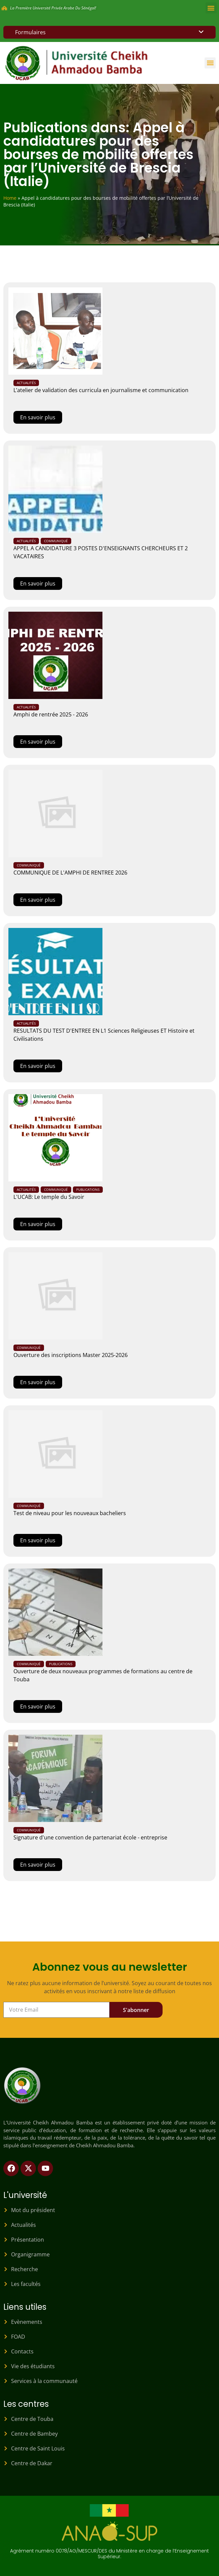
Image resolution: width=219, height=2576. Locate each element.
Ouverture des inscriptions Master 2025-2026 (70, 1355)
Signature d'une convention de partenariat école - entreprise (90, 1837)
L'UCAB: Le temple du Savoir (48, 1197)
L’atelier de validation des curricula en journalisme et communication (100, 390)
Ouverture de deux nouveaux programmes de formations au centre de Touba (102, 1675)
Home (9, 198)
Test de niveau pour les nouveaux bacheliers (69, 1513)
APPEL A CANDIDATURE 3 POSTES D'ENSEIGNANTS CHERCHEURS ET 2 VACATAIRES (100, 552)
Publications (87, 1189)
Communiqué (56, 540)
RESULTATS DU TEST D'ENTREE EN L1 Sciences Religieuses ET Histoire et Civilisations (103, 1034)
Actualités (26, 382)
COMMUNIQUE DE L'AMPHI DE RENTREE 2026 (70, 872)
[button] (211, 7)
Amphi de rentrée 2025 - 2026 (50, 714)
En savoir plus (37, 417)
